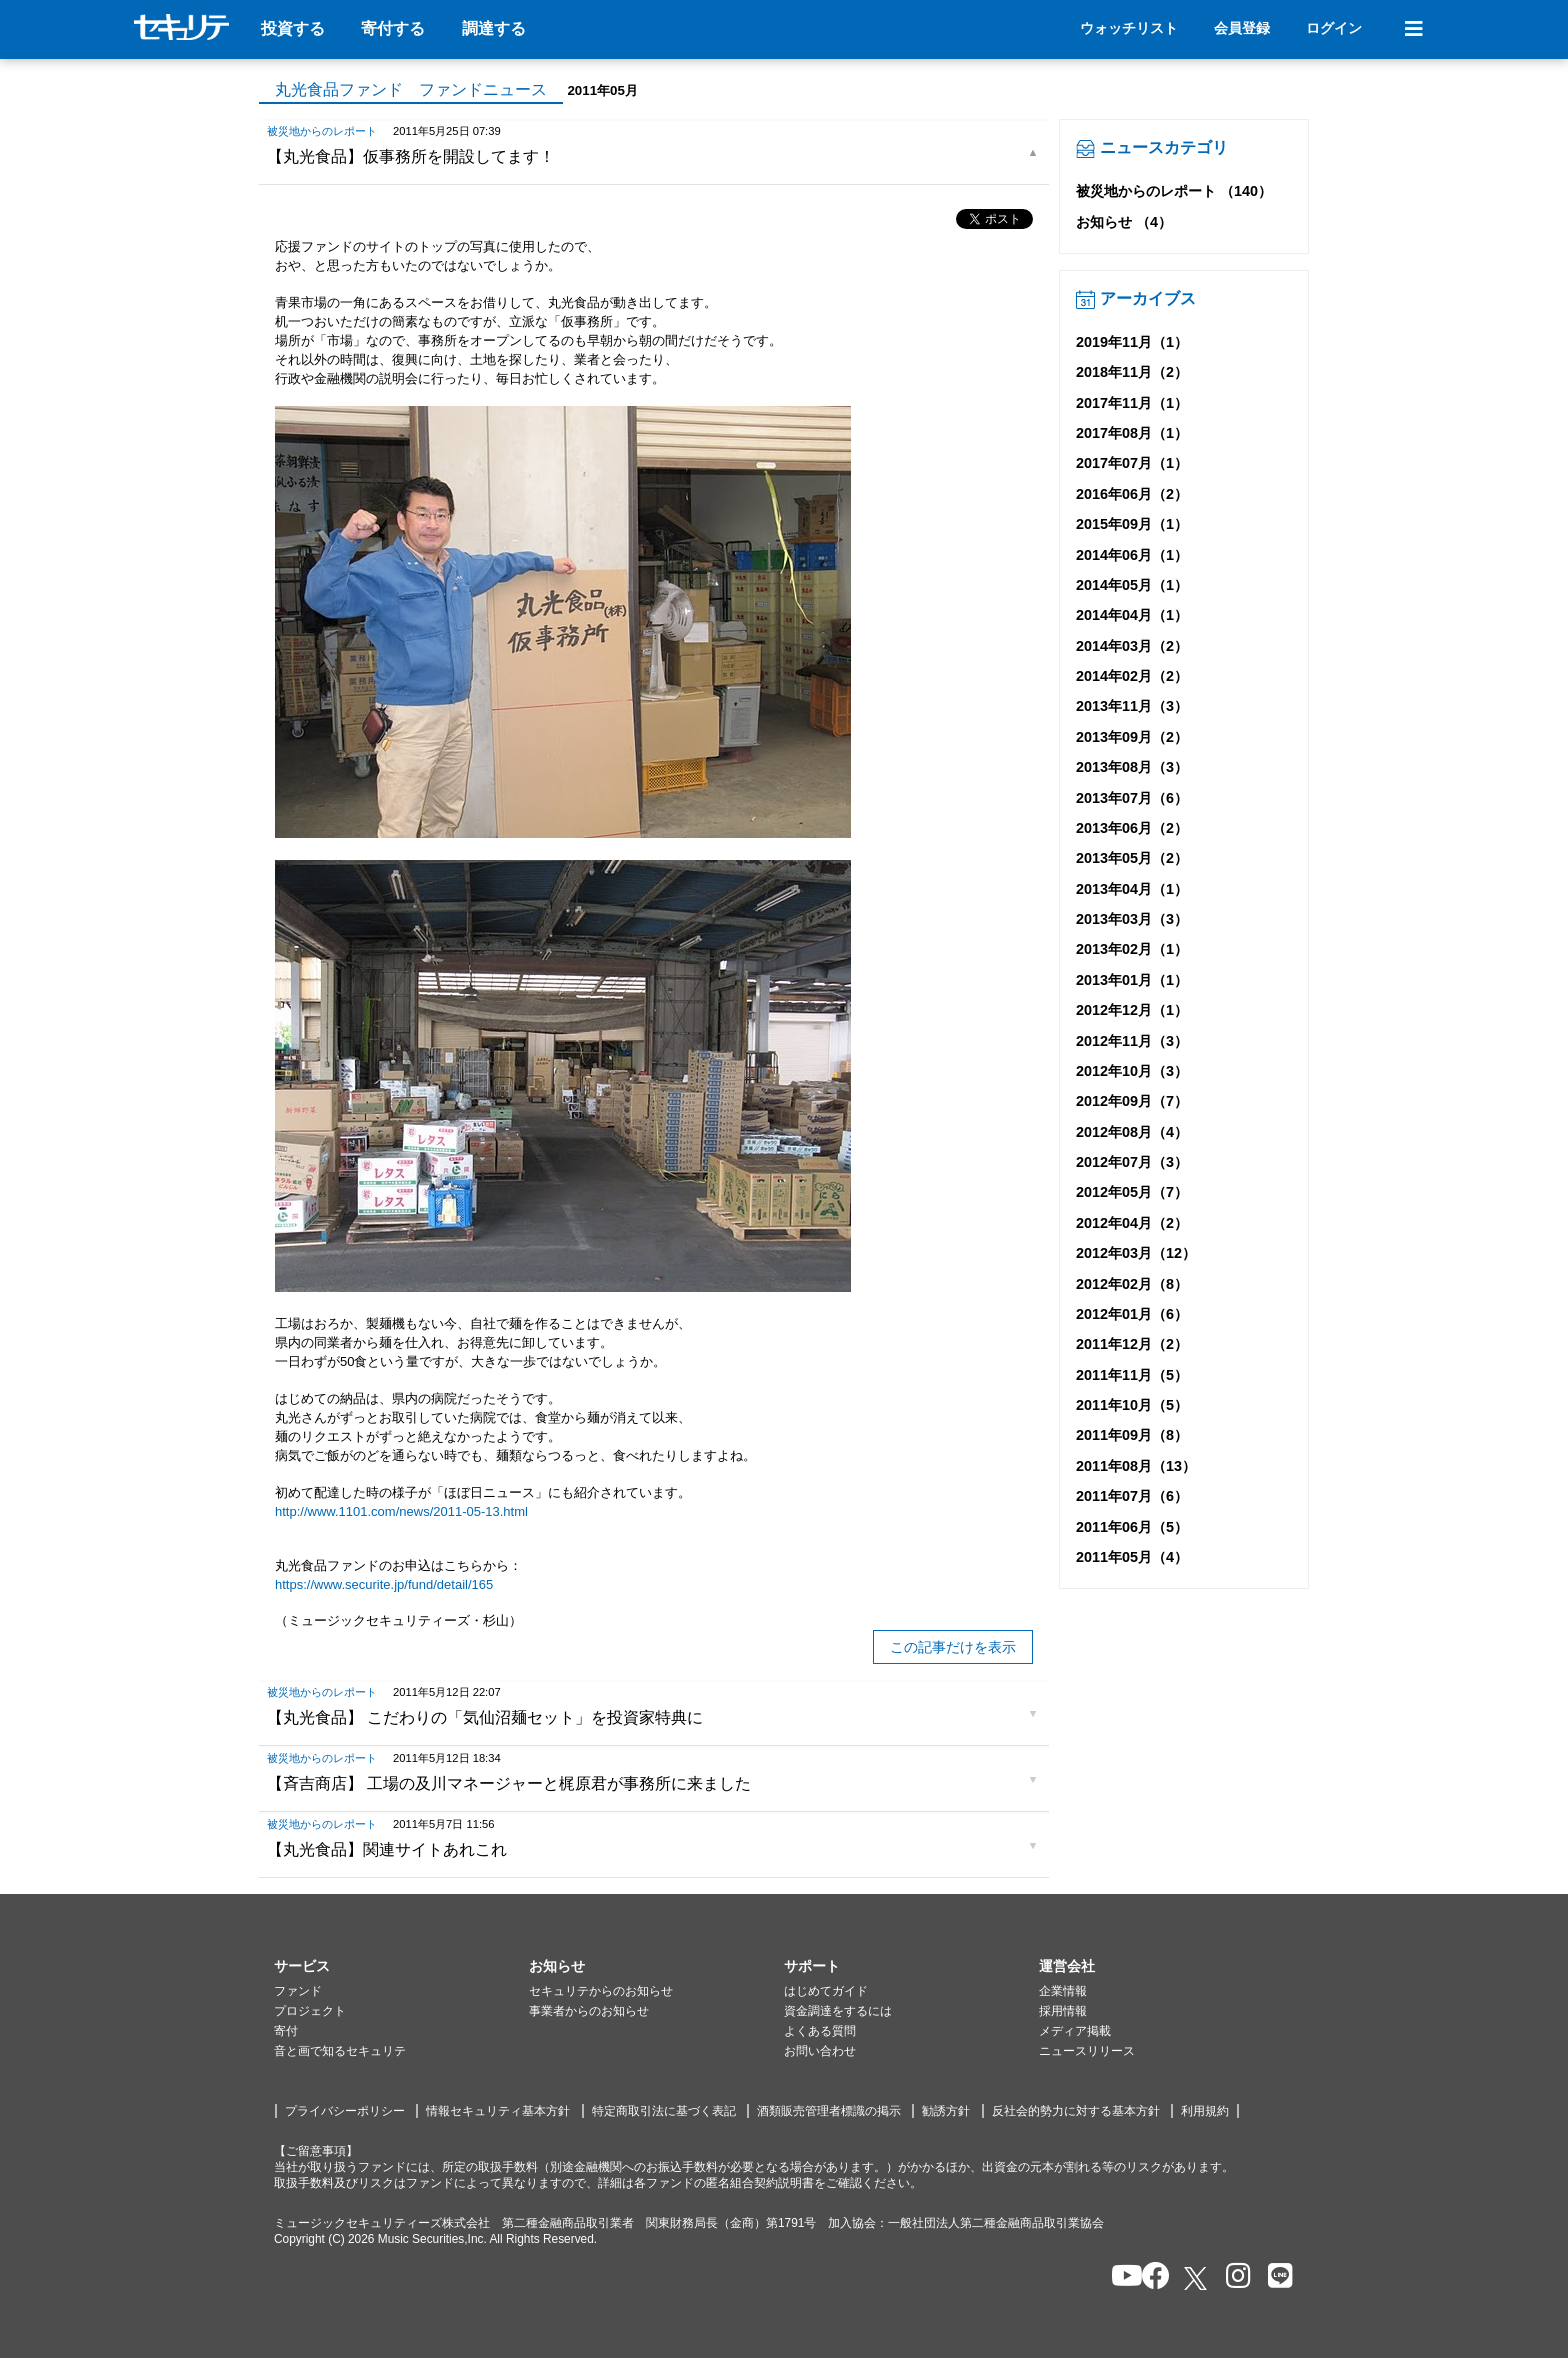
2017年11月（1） (1132, 403)
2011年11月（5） (1132, 1375)
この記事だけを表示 (953, 1647)
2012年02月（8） (1132, 1284)
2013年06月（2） (1132, 828)
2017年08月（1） (1132, 433)
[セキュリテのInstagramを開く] (1233, 2277)
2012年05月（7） (1132, 1192)
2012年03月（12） (1136, 1253)
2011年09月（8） (1132, 1435)
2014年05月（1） (1132, 585)
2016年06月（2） (1132, 494)
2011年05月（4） (1132, 1557)
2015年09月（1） (1132, 524)
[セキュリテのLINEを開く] (1275, 2277)
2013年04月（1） (1132, 889)
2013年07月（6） (1132, 798)
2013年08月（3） (1132, 767)
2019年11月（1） (1132, 342)
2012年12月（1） (1132, 1010)
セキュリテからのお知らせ (601, 1991)
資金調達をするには (838, 2011)
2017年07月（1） (1132, 463)
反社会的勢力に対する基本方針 (1076, 2111)
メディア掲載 (1075, 2031)
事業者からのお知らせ (589, 2011)
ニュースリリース (1087, 2051)
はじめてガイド (826, 1991)
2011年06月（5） (1132, 1527)
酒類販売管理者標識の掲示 (829, 2111)
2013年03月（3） (1132, 919)
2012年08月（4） (1132, 1132)
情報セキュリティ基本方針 (498, 2111)
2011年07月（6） (1132, 1496)
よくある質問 (820, 2031)
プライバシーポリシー (345, 2111)
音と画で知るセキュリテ (340, 2051)
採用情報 (1063, 2011)
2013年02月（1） (1132, 949)
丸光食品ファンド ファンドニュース (411, 89)
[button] (401, 1967)
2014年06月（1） (1132, 555)
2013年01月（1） (1132, 980)
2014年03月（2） (1132, 646)
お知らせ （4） (1124, 222)
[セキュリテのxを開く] (1197, 2278)
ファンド (298, 1991)
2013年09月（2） (1132, 737)
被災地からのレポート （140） (1174, 191)
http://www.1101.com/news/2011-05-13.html (401, 1511)
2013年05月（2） (1132, 858)
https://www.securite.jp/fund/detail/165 (384, 1584)
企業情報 (1063, 1991)
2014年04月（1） (1132, 615)
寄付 (286, 2031)
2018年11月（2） (1132, 372)
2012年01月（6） (1132, 1314)
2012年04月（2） (1132, 1223)
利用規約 (1205, 2111)
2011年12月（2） (1132, 1344)
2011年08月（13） (1136, 1466)
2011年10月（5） (1132, 1405)
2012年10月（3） (1132, 1071)
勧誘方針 (946, 2111)
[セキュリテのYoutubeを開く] (1118, 2277)
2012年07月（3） (1132, 1162)
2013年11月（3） (1132, 706)
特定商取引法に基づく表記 (664, 2111)
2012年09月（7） (1132, 1101)
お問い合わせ (820, 2051)
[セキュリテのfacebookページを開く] (1149, 2277)
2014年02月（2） (1132, 676)
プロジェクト (310, 2011)
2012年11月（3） (1132, 1041)
